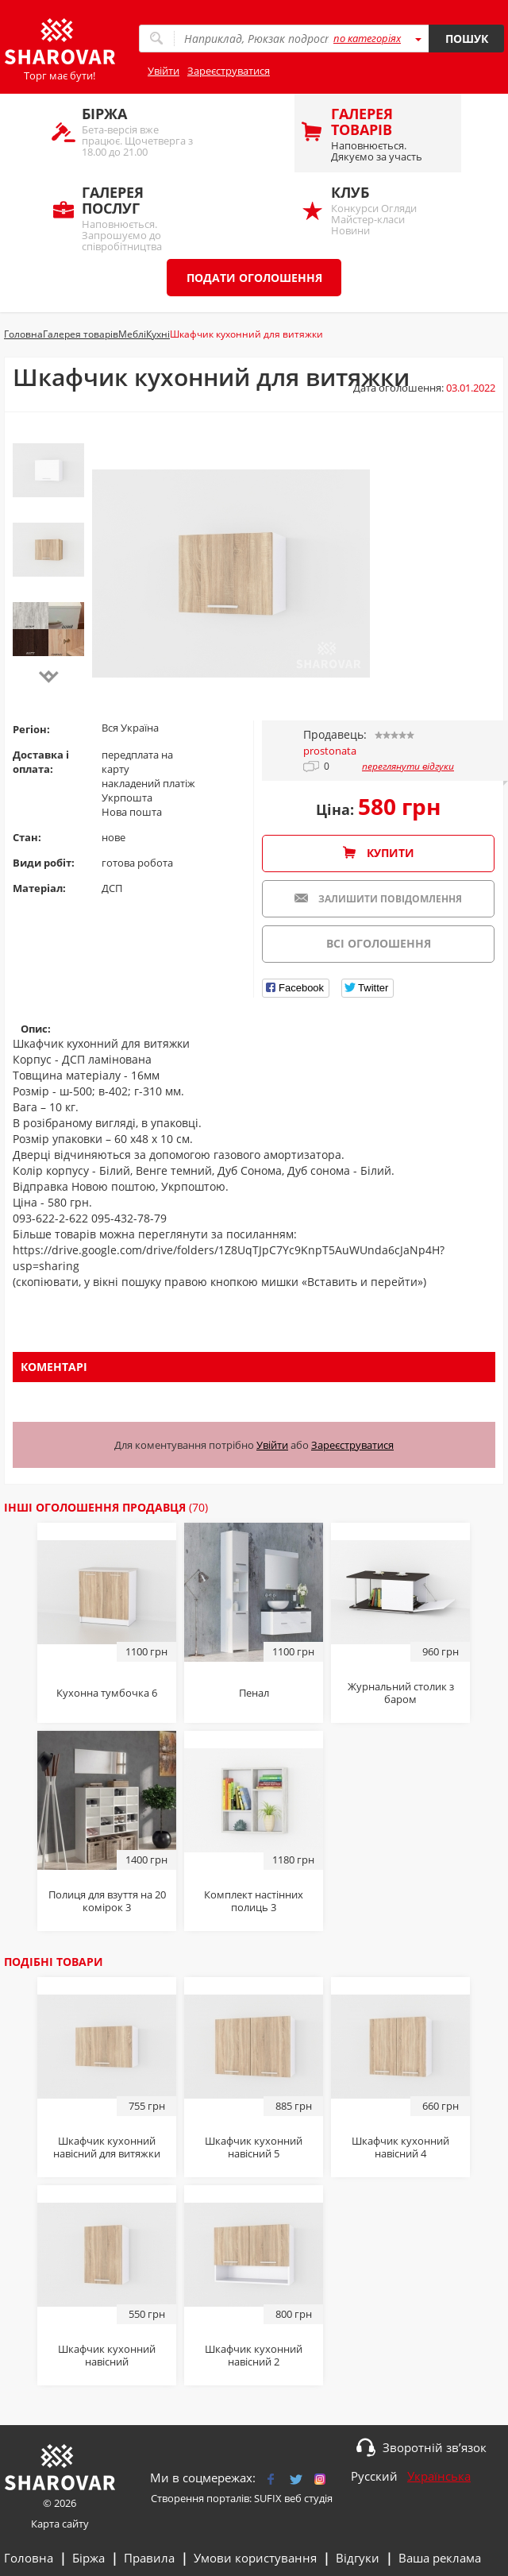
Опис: (36, 1029)
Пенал (254, 1693)
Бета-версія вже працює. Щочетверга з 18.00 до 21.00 (139, 131)
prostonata (329, 750)
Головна (28, 2558)
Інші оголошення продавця (106, 1507)
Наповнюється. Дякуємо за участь (388, 134)
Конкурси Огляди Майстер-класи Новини (388, 210)
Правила (149, 2558)
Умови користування (255, 2558)
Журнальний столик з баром (401, 1692)
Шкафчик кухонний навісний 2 (253, 2355)
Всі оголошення (378, 943)
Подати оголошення (254, 277)
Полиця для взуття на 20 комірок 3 (107, 1900)
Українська (439, 2476)
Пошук (466, 38)
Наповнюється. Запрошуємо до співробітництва (139, 217)
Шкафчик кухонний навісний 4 (400, 2147)
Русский (374, 2476)
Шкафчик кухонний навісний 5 (253, 2147)
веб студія (308, 2498)
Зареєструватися (228, 71)
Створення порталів (200, 2498)
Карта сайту (60, 2523)
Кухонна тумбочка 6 (106, 1693)
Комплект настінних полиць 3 (253, 1900)
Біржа (88, 2558)
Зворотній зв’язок (435, 2447)
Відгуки (357, 2558)
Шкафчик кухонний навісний (107, 2355)
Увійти (163, 71)
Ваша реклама (439, 2558)
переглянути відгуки (408, 766)
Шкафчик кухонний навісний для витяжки (106, 2147)
